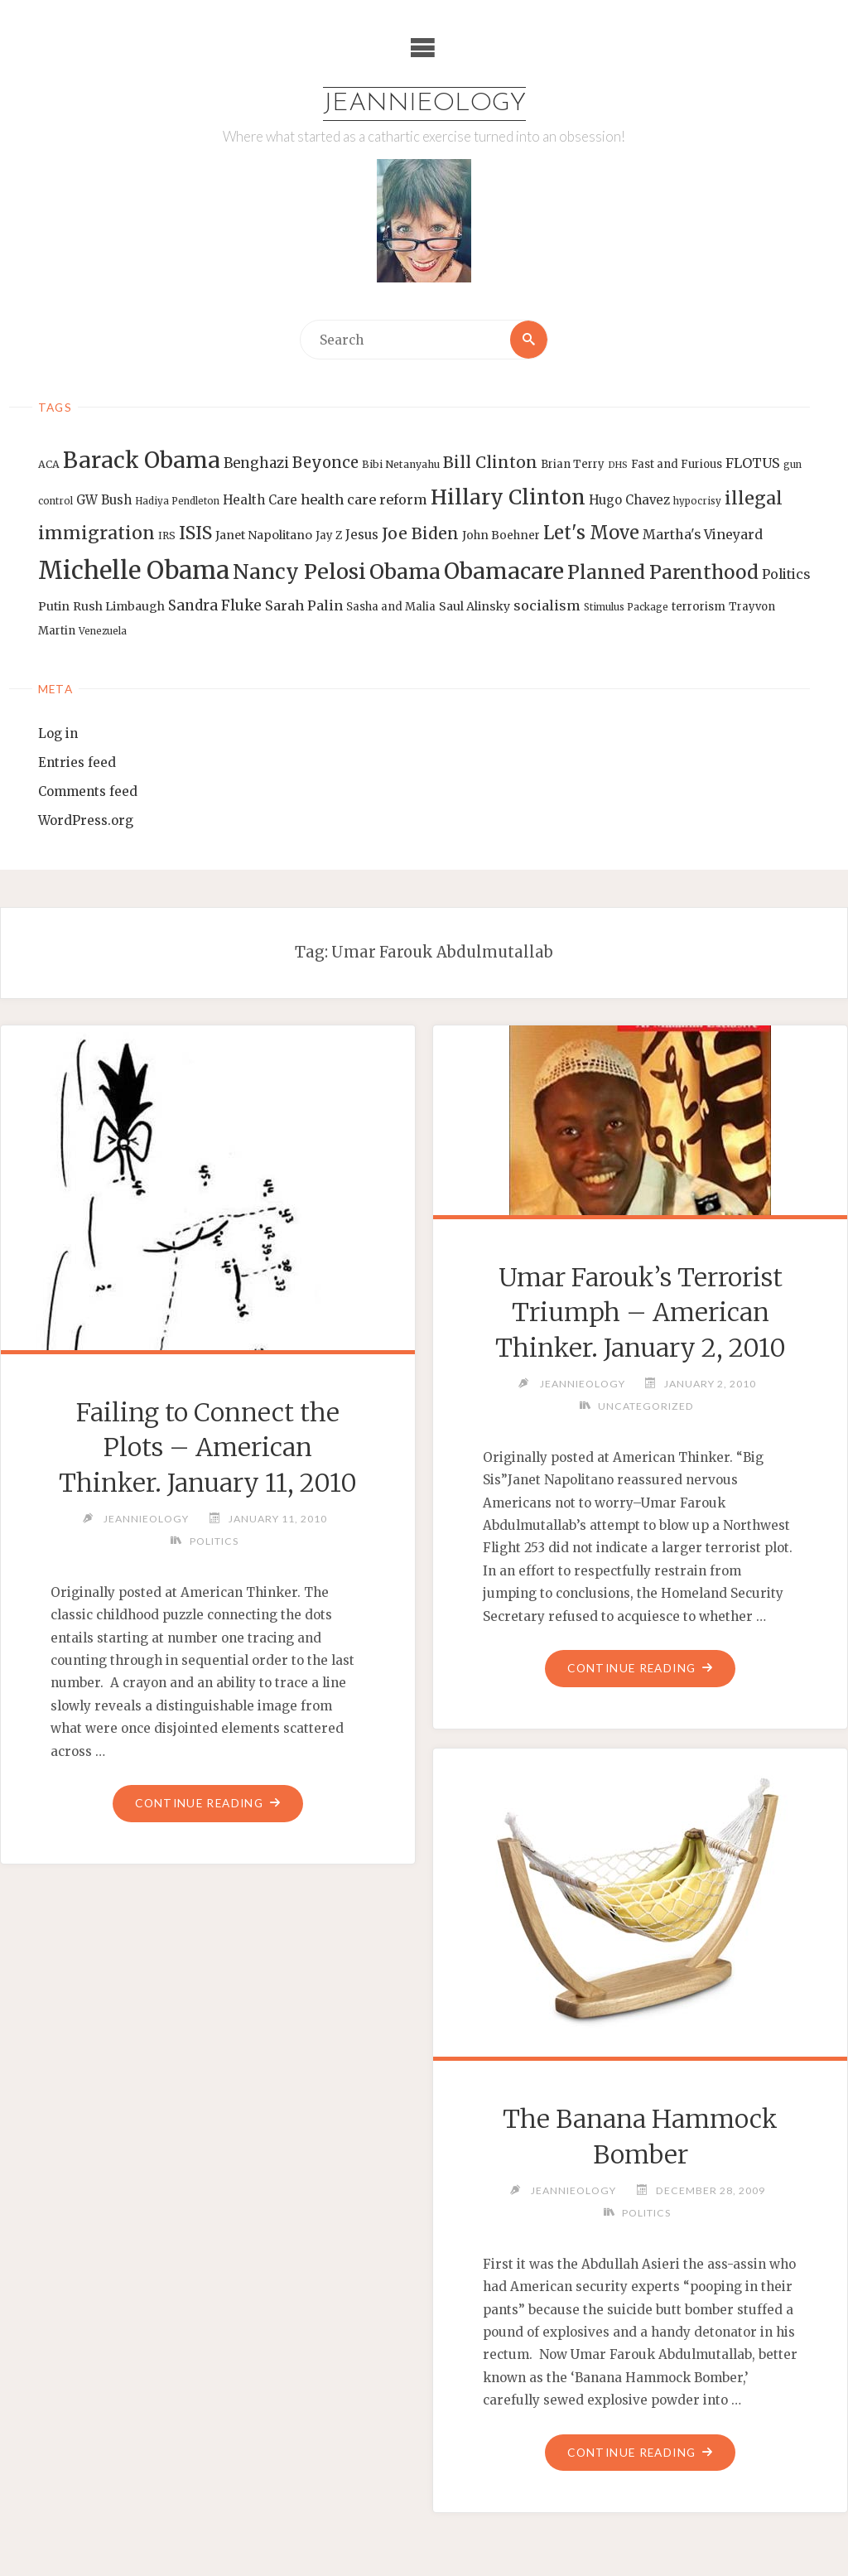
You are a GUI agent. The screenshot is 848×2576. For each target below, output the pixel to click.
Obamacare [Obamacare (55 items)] (504, 571)
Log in (58, 733)
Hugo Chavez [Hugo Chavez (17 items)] (629, 500)
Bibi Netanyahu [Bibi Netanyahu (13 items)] (401, 464)
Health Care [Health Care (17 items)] (260, 500)
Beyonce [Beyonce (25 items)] (325, 462)
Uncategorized (646, 1406)
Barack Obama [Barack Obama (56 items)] (141, 460)
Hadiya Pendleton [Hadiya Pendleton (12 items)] (177, 501)
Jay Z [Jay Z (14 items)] (329, 535)
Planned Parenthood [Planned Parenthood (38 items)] (663, 572)
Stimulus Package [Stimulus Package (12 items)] (626, 607)
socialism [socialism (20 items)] (547, 605)
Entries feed (77, 762)
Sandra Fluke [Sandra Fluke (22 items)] (215, 605)
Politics (213, 1541)
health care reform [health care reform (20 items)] (364, 499)
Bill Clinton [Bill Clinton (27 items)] (490, 462)
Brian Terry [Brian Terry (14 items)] (573, 464)
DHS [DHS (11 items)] (618, 465)
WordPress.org (85, 820)
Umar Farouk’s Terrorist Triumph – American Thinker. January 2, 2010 (640, 1312)
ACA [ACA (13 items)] (49, 464)
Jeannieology (424, 104)
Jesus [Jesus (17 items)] (361, 535)
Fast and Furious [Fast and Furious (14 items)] (676, 464)
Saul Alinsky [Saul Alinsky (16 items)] (474, 606)
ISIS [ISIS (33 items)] (195, 533)
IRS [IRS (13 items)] (167, 535)
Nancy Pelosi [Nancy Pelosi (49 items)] (299, 571)
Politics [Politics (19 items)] (786, 574)
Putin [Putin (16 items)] (54, 606)
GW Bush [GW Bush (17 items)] (104, 500)
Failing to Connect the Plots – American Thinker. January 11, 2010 (207, 1447)
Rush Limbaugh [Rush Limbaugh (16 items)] (119, 606)
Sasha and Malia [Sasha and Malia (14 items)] (391, 607)
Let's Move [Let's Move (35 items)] (591, 532)
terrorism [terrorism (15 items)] (698, 607)
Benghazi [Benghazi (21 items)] (256, 463)
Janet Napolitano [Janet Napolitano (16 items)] (263, 535)
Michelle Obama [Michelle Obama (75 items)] (133, 570)
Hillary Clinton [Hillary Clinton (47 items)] (508, 497)
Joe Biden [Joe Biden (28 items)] (420, 533)
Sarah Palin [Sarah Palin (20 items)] (304, 605)
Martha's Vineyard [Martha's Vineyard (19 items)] (703, 534)
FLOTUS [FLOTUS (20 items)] (752, 463)
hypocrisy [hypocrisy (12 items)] (697, 501)
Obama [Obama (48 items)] (405, 571)
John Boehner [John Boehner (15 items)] (501, 535)
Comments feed (87, 791)
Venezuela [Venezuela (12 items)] (103, 631)
